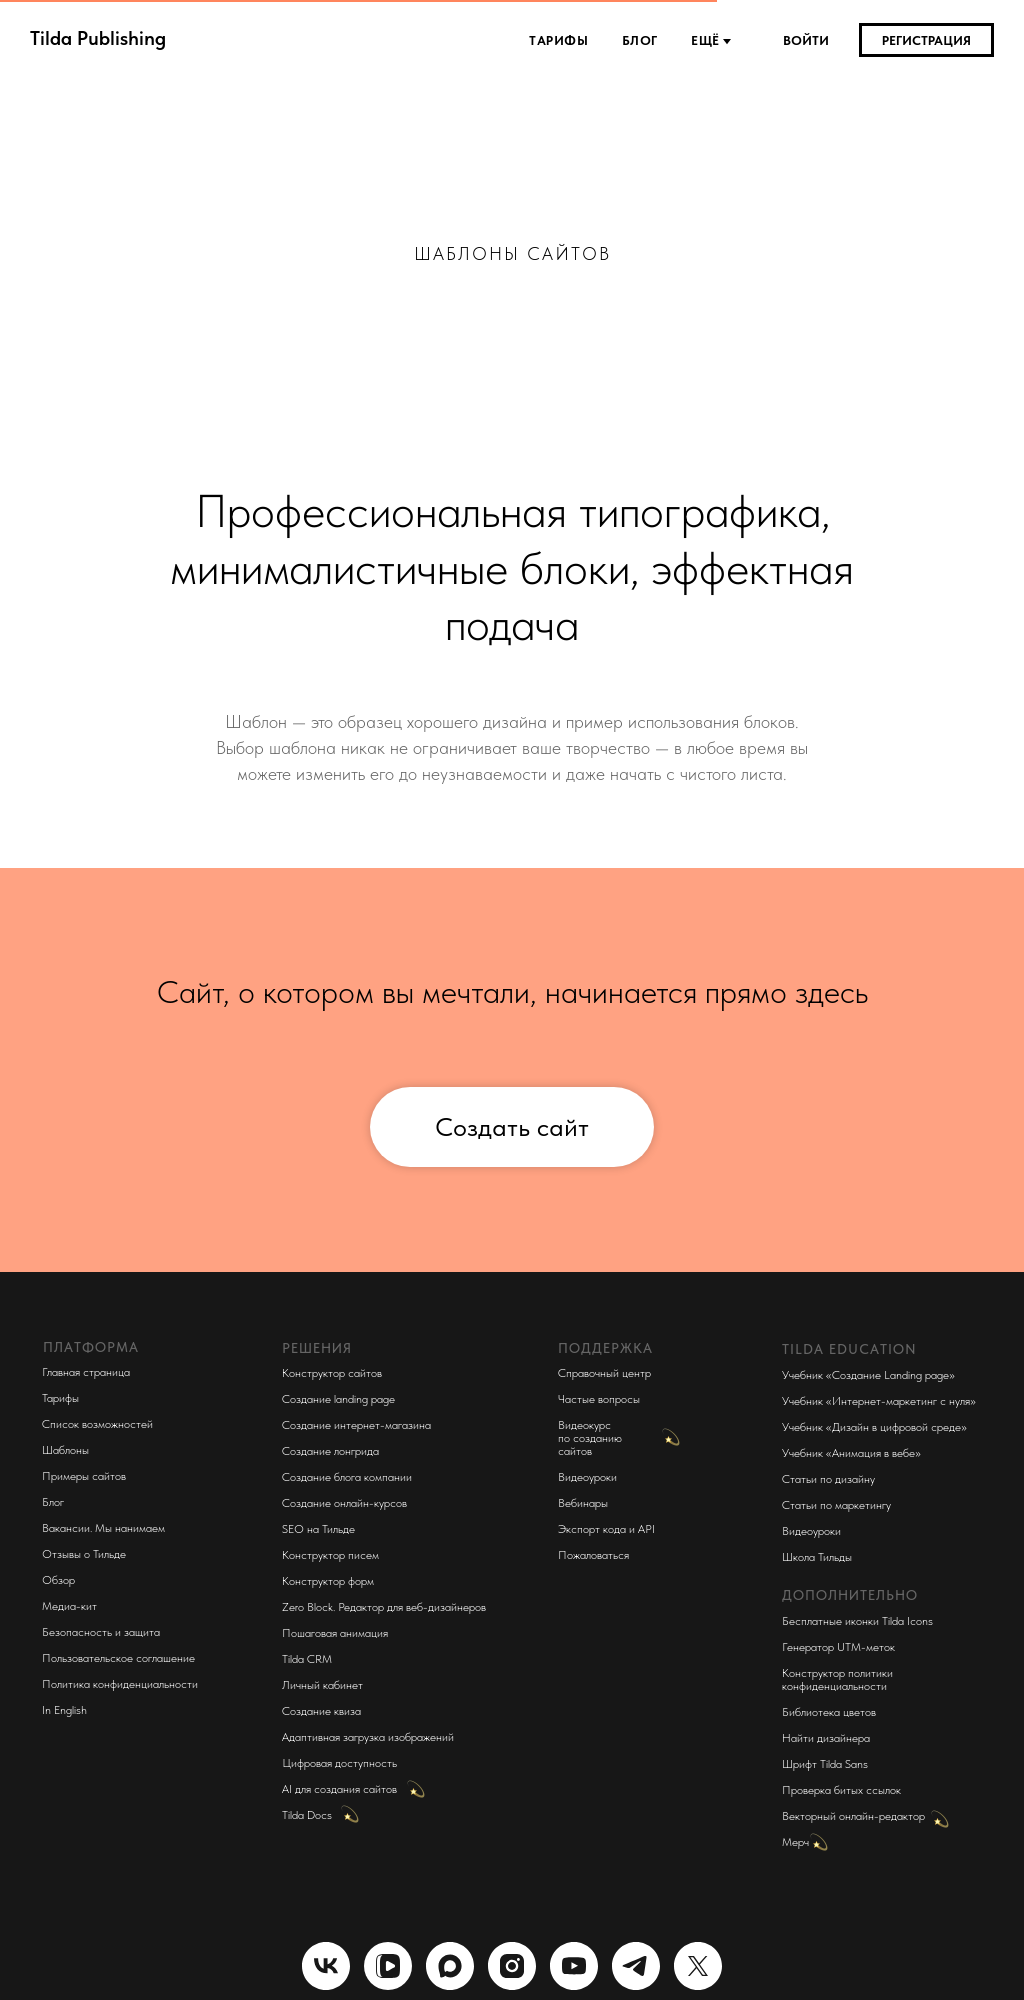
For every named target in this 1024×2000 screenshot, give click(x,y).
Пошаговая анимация (335, 1633)
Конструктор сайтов (332, 1373)
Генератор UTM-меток (838, 1647)
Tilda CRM (307, 1659)
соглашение (165, 1658)
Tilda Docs (307, 1815)
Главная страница (86, 1372)
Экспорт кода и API (606, 1529)
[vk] (326, 1966)
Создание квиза (321, 1711)
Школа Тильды (817, 1557)
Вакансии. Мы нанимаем (103, 1528)
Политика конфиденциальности (120, 1684)
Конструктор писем (330, 1555)
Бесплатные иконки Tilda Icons (857, 1621)
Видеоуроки (587, 1477)
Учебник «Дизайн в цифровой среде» (874, 1427)
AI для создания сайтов (339, 1789)
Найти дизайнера (826, 1738)
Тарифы (560, 40)
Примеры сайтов (84, 1476)
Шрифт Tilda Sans (825, 1764)
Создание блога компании (347, 1477)
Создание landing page (338, 1399)
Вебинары (583, 1503)
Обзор (58, 1580)
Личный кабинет (322, 1685)
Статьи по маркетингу (836, 1505)
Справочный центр (604, 1373)
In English (64, 1710)
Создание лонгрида (330, 1451)
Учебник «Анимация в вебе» (851, 1453)
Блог (642, 40)
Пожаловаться (593, 1555)
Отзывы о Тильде (84, 1554)
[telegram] (636, 1966)
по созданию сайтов (590, 1444)
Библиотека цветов (829, 1712)
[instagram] (512, 1966)
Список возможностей (97, 1424)
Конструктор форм (328, 1581)
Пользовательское (87, 1658)
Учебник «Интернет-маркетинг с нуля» (879, 1401)
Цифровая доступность (339, 1763)
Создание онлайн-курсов (344, 1503)
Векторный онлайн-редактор (853, 1816)
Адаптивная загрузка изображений (368, 1737)
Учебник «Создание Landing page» (868, 1375)
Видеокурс (584, 1425)
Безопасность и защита (101, 1632)
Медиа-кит (69, 1606)
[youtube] (574, 1966)
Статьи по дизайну (828, 1479)
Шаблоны (65, 1450)
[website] (388, 1966)
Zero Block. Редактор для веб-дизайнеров (384, 1607)
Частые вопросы (599, 1399)
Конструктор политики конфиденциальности (837, 1679)
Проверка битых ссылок (841, 1790)
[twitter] (698, 1966)
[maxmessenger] (450, 1966)
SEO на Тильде (318, 1529)
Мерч (795, 1842)
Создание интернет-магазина (356, 1425)
